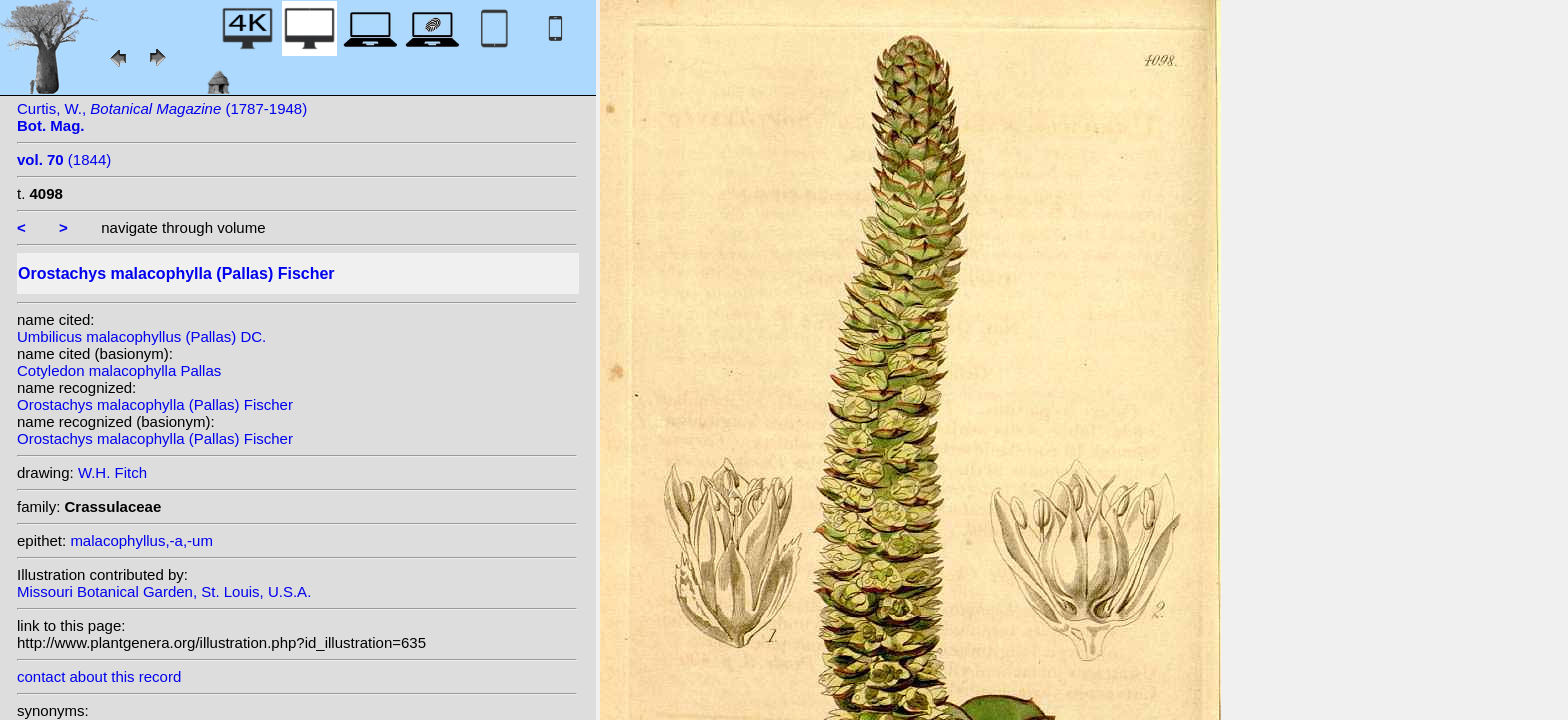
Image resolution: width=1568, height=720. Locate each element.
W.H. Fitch (112, 472)
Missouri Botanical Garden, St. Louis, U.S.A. (164, 591)
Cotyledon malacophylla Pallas (119, 370)
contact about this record (99, 676)
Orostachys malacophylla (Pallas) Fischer (155, 404)
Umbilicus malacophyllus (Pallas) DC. (141, 336)
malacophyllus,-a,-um (141, 540)
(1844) (64, 159)
